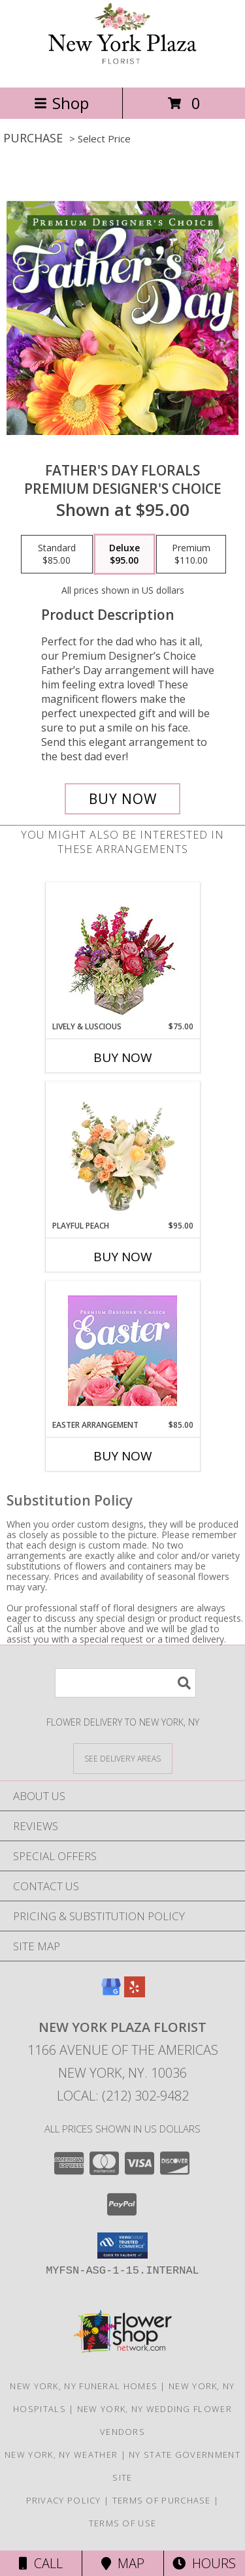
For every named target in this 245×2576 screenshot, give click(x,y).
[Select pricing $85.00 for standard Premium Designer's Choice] (57, 554)
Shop (61, 103)
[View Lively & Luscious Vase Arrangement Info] (122, 952)
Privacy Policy (63, 2500)
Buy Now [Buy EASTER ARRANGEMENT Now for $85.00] (122, 1455)
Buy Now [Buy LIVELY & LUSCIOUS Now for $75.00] (122, 1057)
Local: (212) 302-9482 (123, 2095)
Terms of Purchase (161, 2500)
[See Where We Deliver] (122, 1758)
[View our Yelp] (134, 1993)
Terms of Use (123, 2523)
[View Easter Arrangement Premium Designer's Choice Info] (122, 1350)
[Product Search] (125, 1683)
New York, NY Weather (61, 2454)
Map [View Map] (122, 2563)
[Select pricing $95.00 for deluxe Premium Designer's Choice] (124, 554)
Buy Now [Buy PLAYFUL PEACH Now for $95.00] (122, 1256)
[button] (122, 2245)
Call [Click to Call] (41, 2563)
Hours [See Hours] (204, 2563)
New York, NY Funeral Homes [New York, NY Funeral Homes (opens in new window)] (83, 2386)
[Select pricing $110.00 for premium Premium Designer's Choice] (191, 554)
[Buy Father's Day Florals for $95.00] (123, 798)
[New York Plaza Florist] (122, 68)
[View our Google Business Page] (111, 1993)
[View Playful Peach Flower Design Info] (122, 1151)
